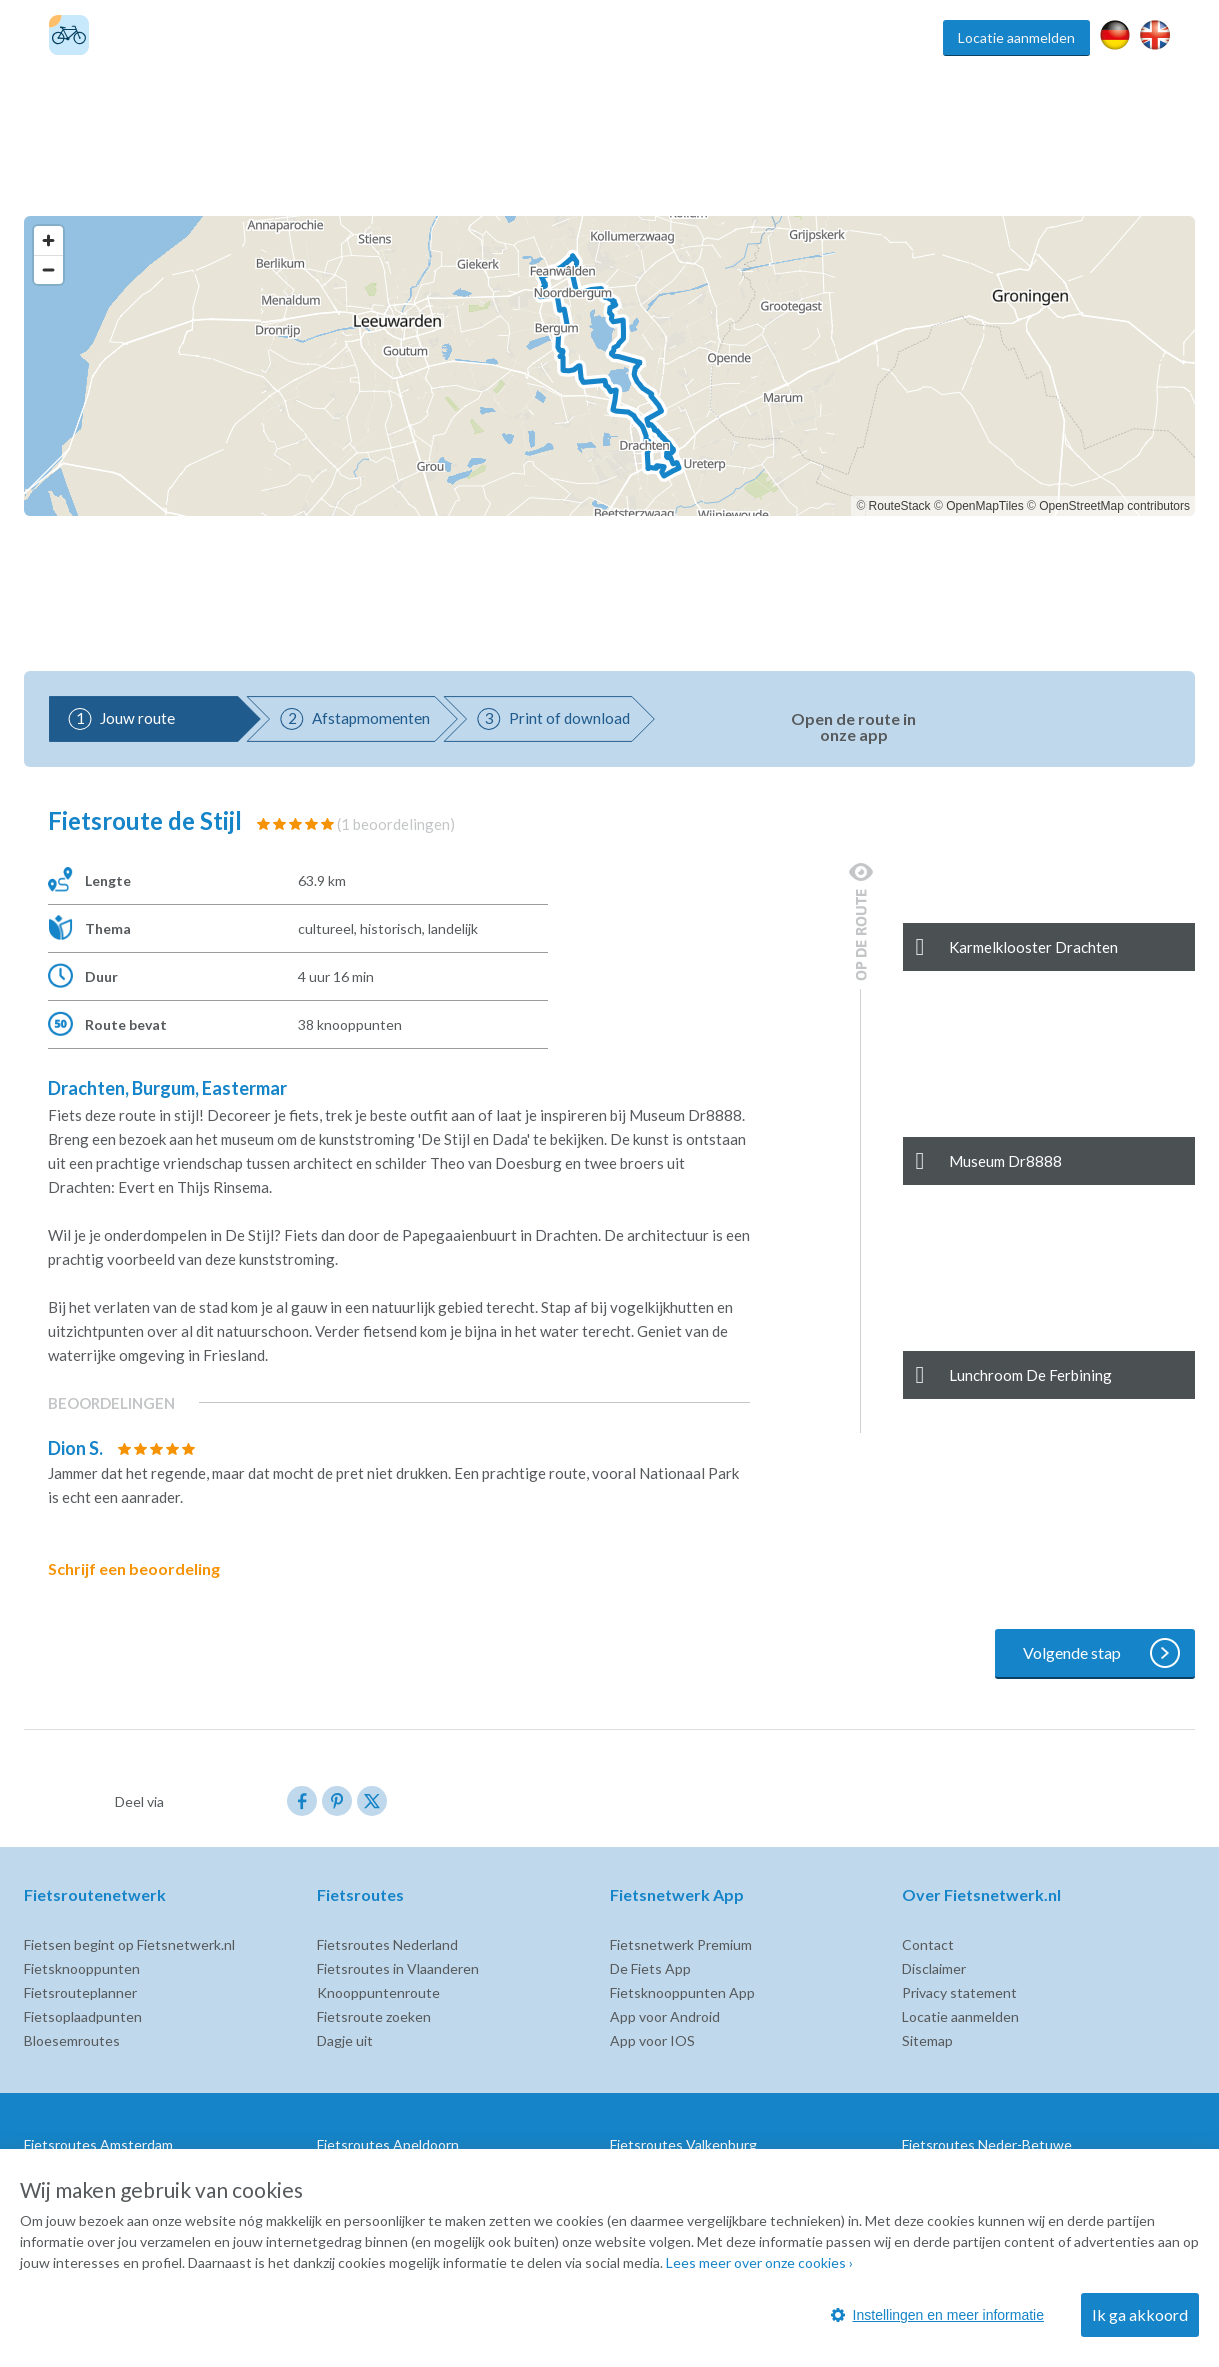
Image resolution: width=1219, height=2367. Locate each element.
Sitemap (927, 2040)
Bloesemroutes (72, 2040)
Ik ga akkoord (1140, 2314)
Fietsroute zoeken (374, 2016)
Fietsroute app (817, 37)
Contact (928, 1944)
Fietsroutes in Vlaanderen (398, 1968)
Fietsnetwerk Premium (681, 1944)
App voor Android (665, 2016)
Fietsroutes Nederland (387, 1944)
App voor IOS (652, 2040)
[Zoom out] (48, 269)
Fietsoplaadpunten (83, 2016)
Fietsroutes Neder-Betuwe (987, 2144)
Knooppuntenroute (378, 1992)
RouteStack (900, 506)
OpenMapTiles (985, 506)
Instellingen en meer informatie (937, 2315)
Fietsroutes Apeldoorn (388, 2144)
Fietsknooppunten (703, 37)
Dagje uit (345, 2040)
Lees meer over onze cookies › (759, 2262)
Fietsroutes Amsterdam (98, 2144)
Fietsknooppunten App (682, 1992)
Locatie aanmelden (1016, 37)
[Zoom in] (48, 240)
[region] (609, 366)
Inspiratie (903, 37)
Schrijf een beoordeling (148, 1569)
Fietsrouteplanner (80, 1992)
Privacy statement (959, 1992)
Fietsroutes (598, 37)
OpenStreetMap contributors (1114, 506)
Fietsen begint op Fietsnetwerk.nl (129, 1944)
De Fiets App (650, 1968)
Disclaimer (934, 1968)
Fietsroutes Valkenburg (683, 2144)
